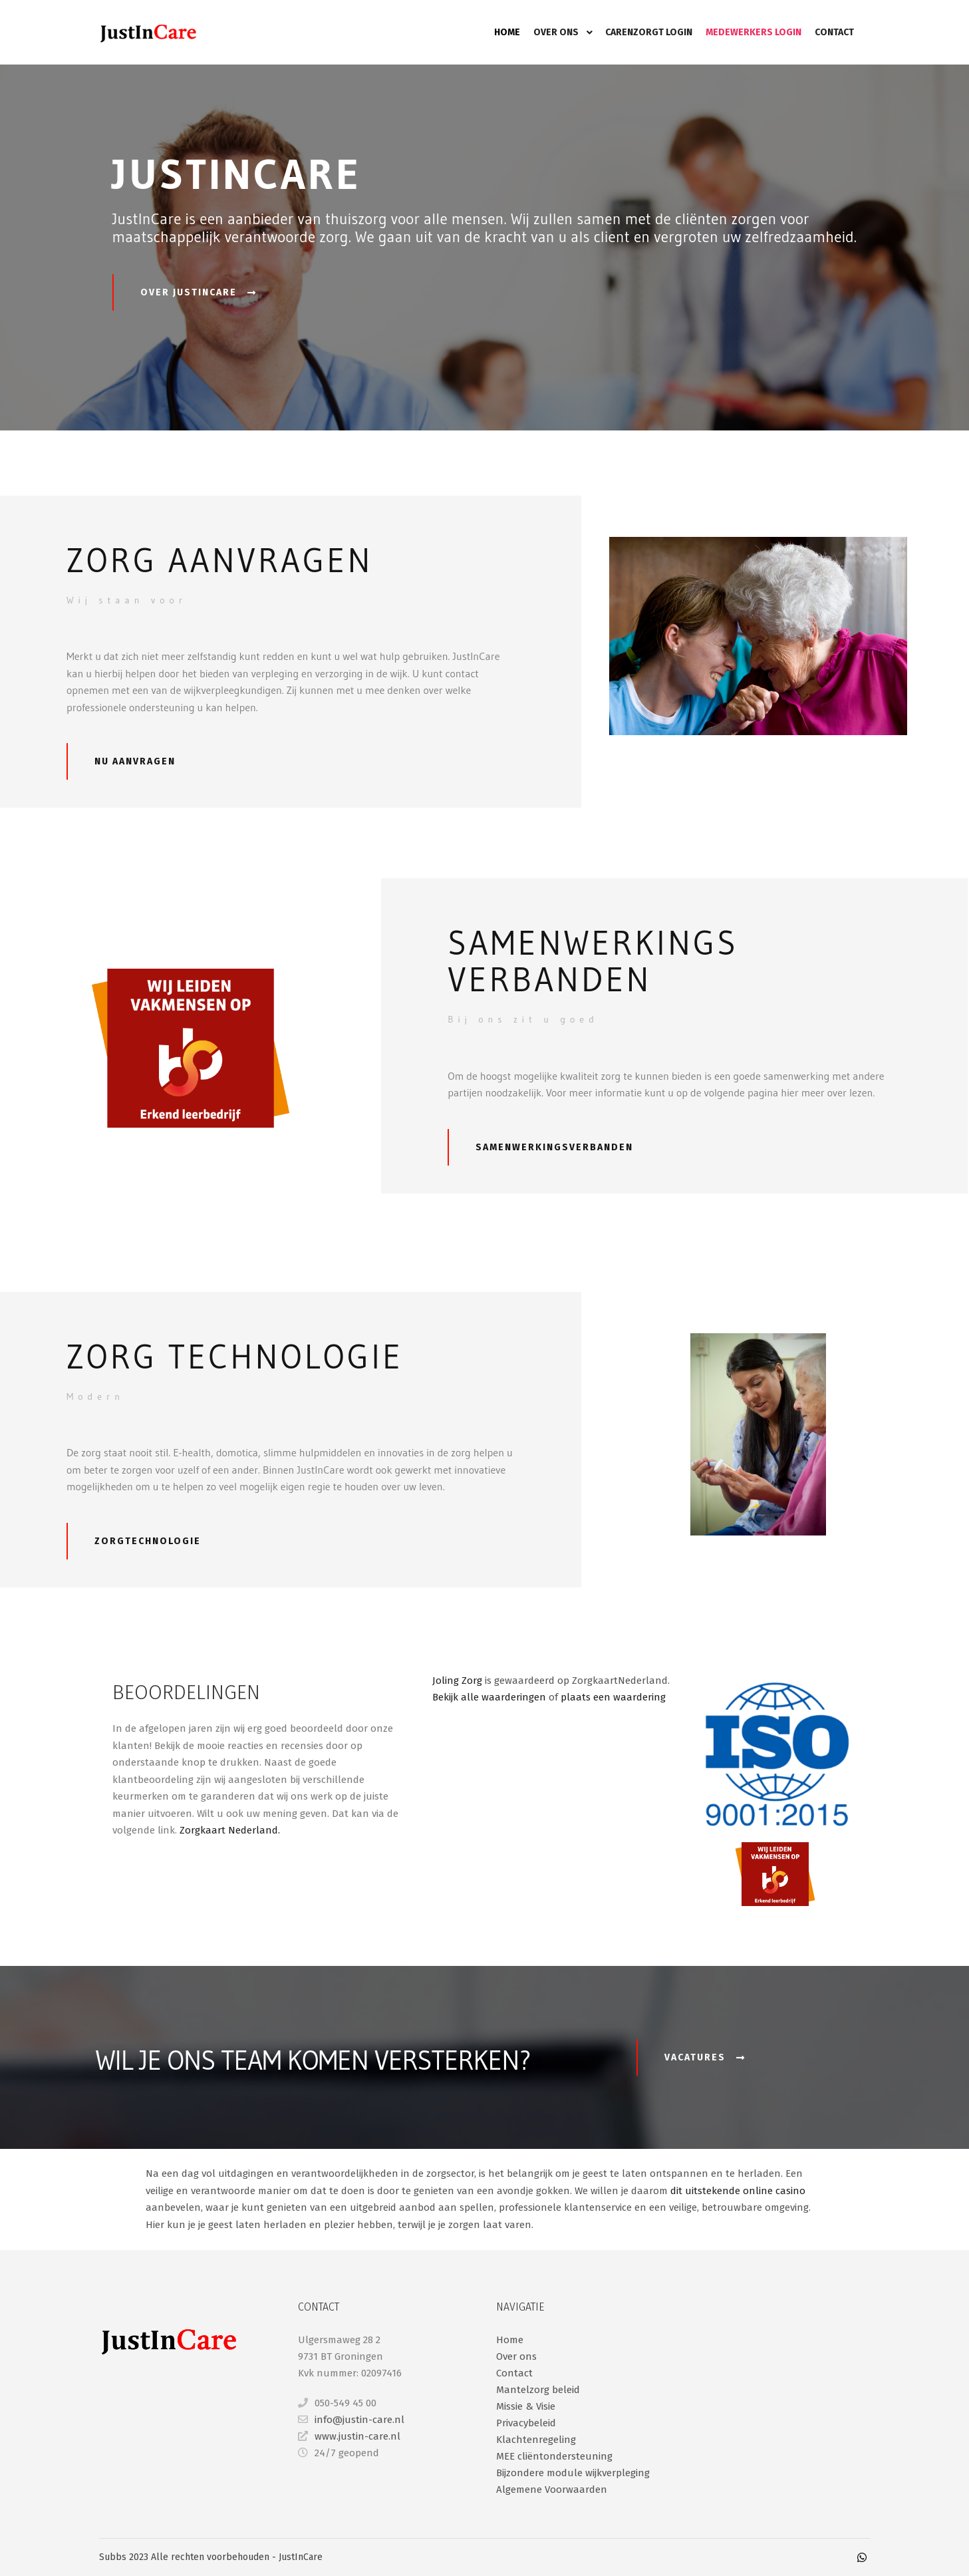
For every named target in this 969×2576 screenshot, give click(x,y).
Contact (514, 2373)
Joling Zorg (457, 1681)
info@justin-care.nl (351, 2420)
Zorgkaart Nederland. (231, 1830)
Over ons (516, 2356)
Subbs (114, 2557)
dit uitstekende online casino (737, 2191)
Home (509, 2340)
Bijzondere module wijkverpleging (573, 2473)
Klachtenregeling (536, 2440)
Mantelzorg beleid (538, 2390)
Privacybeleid (526, 2423)
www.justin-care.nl (349, 2436)
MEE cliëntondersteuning (554, 2456)
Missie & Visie (525, 2406)
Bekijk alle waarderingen (489, 1697)
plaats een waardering (613, 1697)
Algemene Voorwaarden (551, 2490)
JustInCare (301, 2557)
